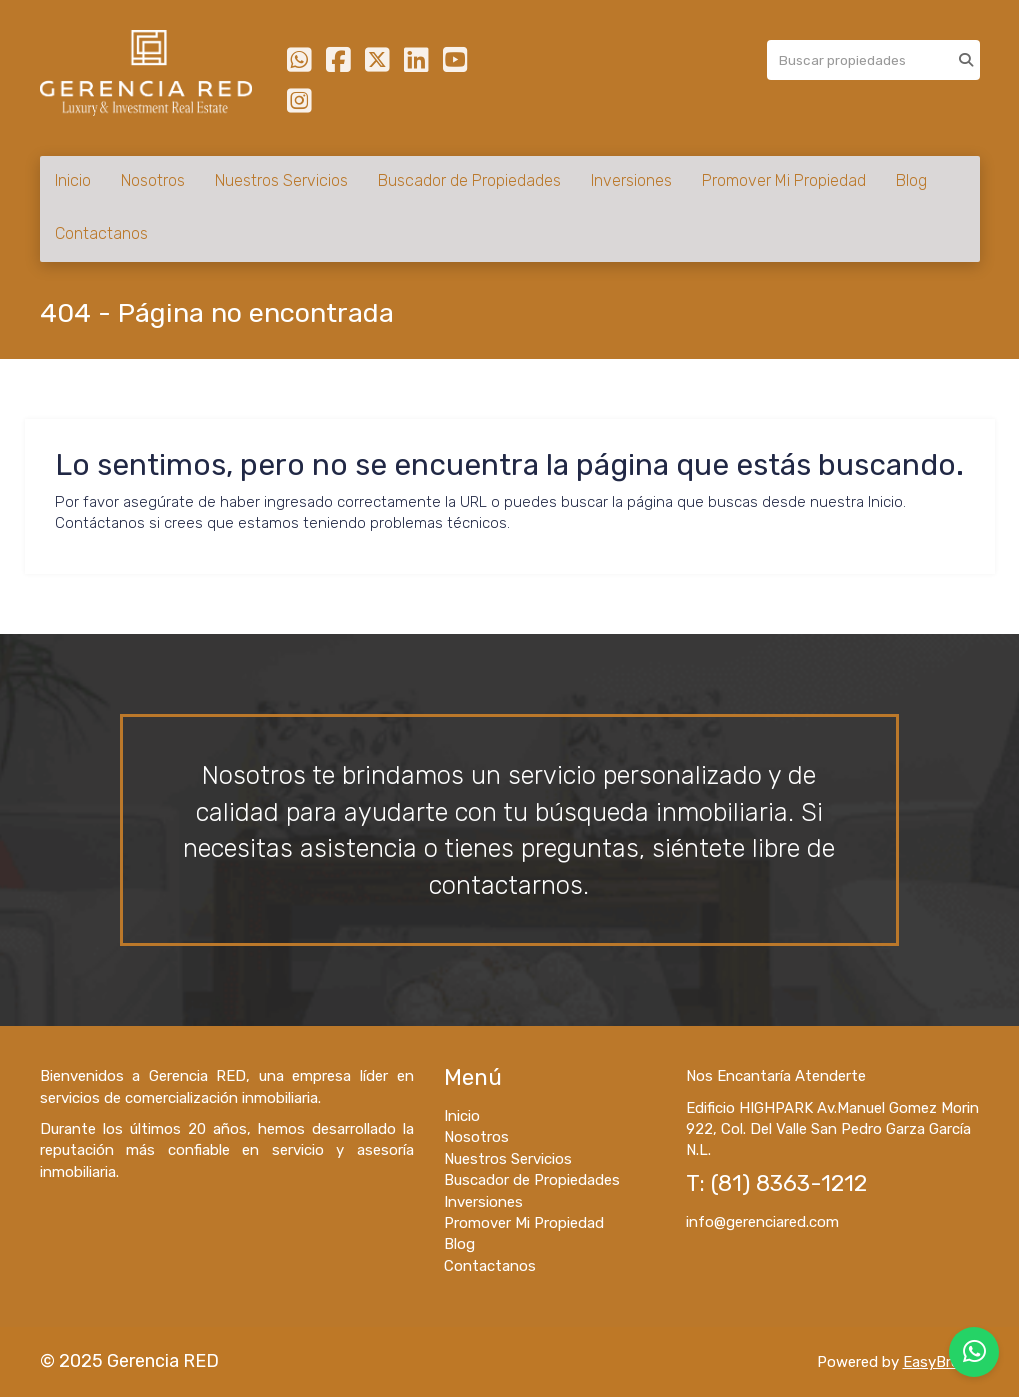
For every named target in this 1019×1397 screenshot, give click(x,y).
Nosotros (153, 180)
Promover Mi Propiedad (784, 180)
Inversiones (631, 180)
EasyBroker (941, 1362)
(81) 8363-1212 (789, 1183)
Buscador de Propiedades (469, 180)
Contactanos (101, 233)
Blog (911, 180)
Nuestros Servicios (281, 180)
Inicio (73, 180)
